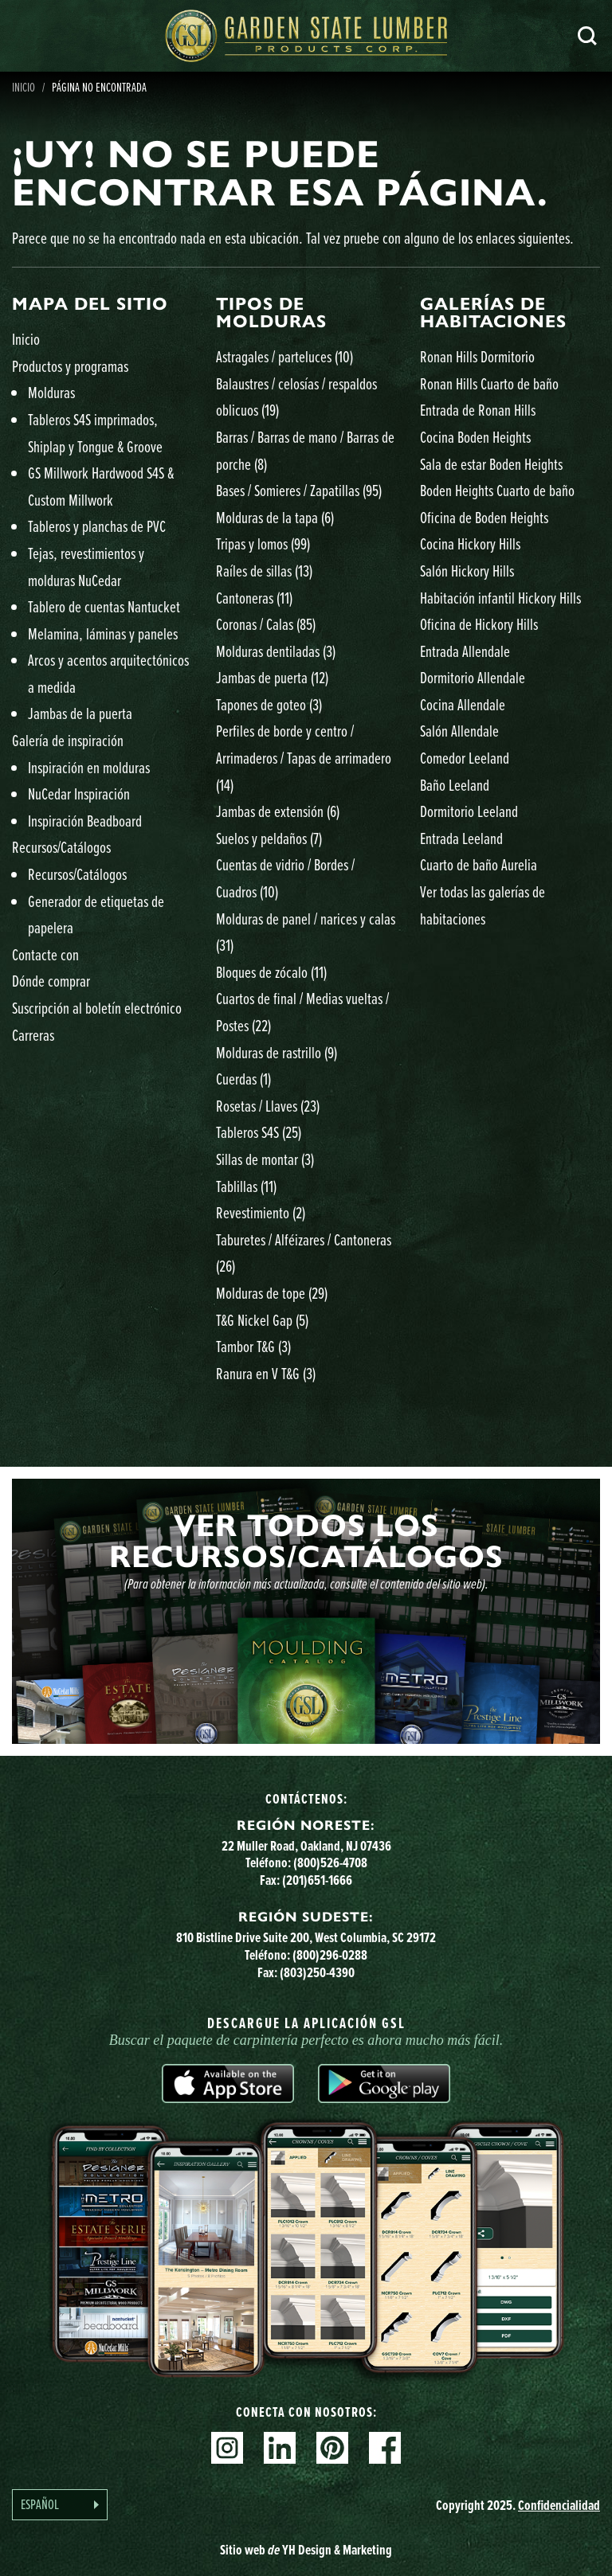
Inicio (26, 338)
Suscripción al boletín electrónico (97, 1007)
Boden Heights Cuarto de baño (497, 490)
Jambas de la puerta (80, 713)
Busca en (587, 36)
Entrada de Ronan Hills (478, 409)
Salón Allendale (459, 730)
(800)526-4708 (330, 1862)
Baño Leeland (454, 784)
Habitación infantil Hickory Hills (500, 597)
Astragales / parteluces (284, 356)
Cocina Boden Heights (475, 436)
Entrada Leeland (461, 838)
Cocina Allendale (462, 704)
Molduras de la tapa (275, 517)
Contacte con (45, 954)
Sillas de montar (265, 1159)
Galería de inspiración (68, 740)
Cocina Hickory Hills (470, 543)
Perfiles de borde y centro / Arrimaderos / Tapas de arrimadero (303, 757)
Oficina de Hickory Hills (479, 623)
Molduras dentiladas (275, 651)
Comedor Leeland (464, 757)
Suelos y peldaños (269, 838)
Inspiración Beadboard (85, 820)
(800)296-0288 (329, 1954)
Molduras (51, 392)
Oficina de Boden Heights (484, 517)
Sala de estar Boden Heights (491, 463)
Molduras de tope (272, 1292)
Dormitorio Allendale (472, 677)
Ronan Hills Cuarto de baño (489, 383)
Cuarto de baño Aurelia (478, 864)
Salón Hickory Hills (467, 570)
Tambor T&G (253, 1346)
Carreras (33, 1034)
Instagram (227, 2448)
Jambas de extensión (277, 811)
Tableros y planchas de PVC (97, 525)
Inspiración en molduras (89, 767)
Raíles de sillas (264, 570)
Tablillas (246, 1186)
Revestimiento (260, 1212)
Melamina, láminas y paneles (103, 633)
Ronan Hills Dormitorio (477, 356)
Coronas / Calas (266, 623)
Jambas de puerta (272, 677)
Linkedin (280, 2448)
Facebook (385, 2448)
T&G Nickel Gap (262, 1319)
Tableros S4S (258, 1131)
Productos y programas (70, 365)
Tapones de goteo (269, 704)
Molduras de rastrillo (276, 1052)
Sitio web (306, 2549)
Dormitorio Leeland (469, 811)
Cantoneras (254, 597)
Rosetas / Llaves (268, 1105)
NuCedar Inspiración (79, 793)
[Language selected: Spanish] (60, 2504)
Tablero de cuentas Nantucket (104, 606)
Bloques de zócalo (271, 971)
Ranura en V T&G (266, 1373)
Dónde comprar (51, 980)
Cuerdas (243, 1078)
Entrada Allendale (465, 651)
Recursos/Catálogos (61, 846)
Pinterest (332, 2448)
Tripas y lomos (263, 543)
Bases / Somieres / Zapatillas (299, 490)
